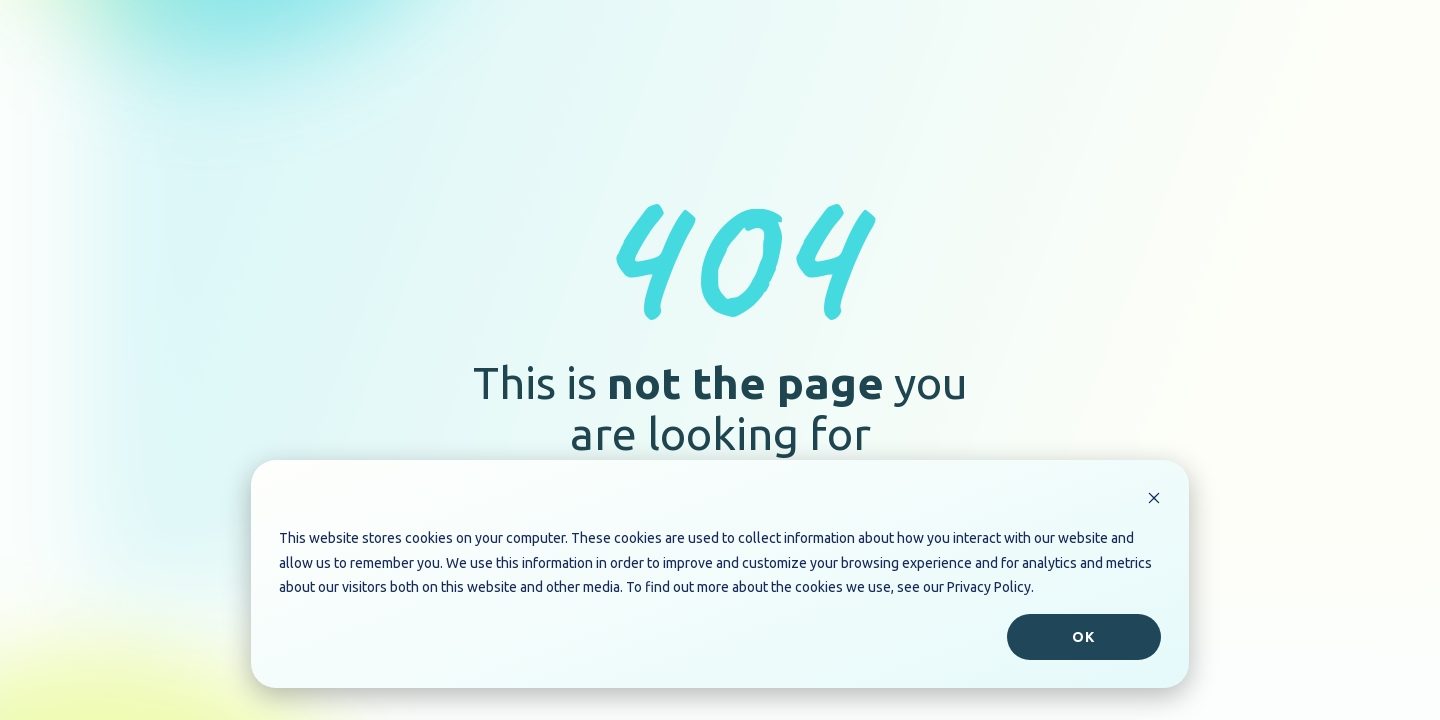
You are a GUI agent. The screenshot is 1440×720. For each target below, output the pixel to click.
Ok (1083, 637)
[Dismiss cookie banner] (1154, 500)
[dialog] (720, 574)
